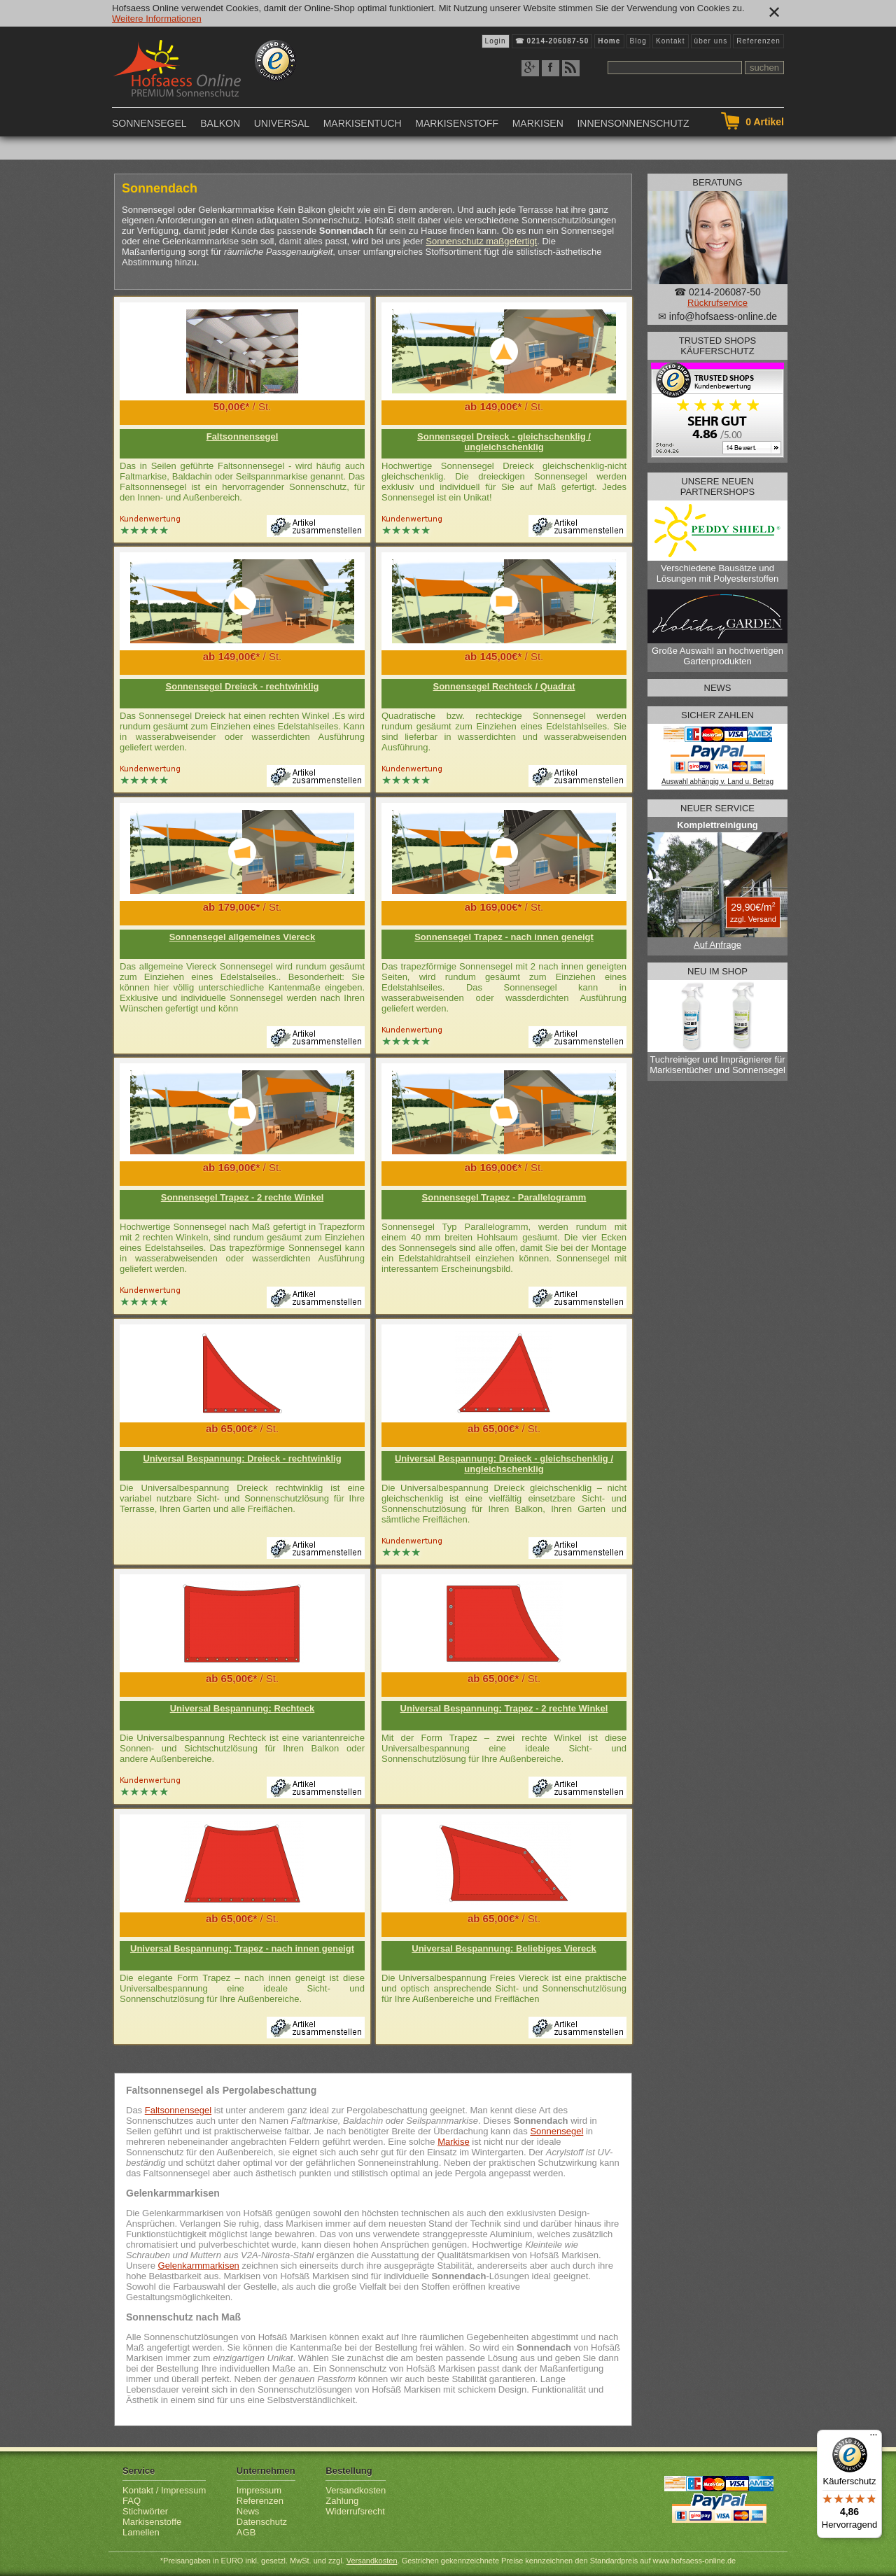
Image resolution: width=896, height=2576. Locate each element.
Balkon (220, 123)
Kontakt (670, 41)
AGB (246, 2532)
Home (609, 41)
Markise (454, 2141)
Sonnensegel (149, 123)
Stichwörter (145, 2511)
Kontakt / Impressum (164, 2490)
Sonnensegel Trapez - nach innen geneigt (504, 937)
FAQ (131, 2501)
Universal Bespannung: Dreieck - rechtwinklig (242, 1458)
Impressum (259, 2490)
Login (495, 41)
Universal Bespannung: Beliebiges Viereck (504, 1948)
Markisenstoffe (151, 2521)
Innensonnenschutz (633, 123)
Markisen (538, 123)
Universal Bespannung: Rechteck (242, 1708)
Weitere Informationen (157, 18)
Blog (638, 41)
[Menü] (873, 2438)
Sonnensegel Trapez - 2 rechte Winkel (242, 1197)
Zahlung (342, 2501)
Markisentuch (362, 123)
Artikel (765, 121)
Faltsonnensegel (242, 436)
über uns (711, 41)
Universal (281, 123)
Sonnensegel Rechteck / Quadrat (504, 686)
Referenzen (758, 41)
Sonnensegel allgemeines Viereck (242, 937)
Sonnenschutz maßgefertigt (481, 241)
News (248, 2511)
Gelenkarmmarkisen (198, 2265)
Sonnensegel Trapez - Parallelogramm (504, 1197)
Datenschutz (262, 2521)
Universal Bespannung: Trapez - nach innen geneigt (242, 1948)
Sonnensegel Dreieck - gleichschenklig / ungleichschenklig (504, 441)
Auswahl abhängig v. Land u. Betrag (718, 781)
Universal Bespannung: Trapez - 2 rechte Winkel (504, 1708)
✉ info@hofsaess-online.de (717, 316)
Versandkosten (356, 2490)
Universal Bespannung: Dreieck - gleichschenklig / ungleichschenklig (504, 1463)
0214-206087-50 (558, 41)
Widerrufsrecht (355, 2511)
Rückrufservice (717, 303)
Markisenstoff (456, 123)
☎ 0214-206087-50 (717, 292)
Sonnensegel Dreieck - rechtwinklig (242, 686)
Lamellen (141, 2532)
